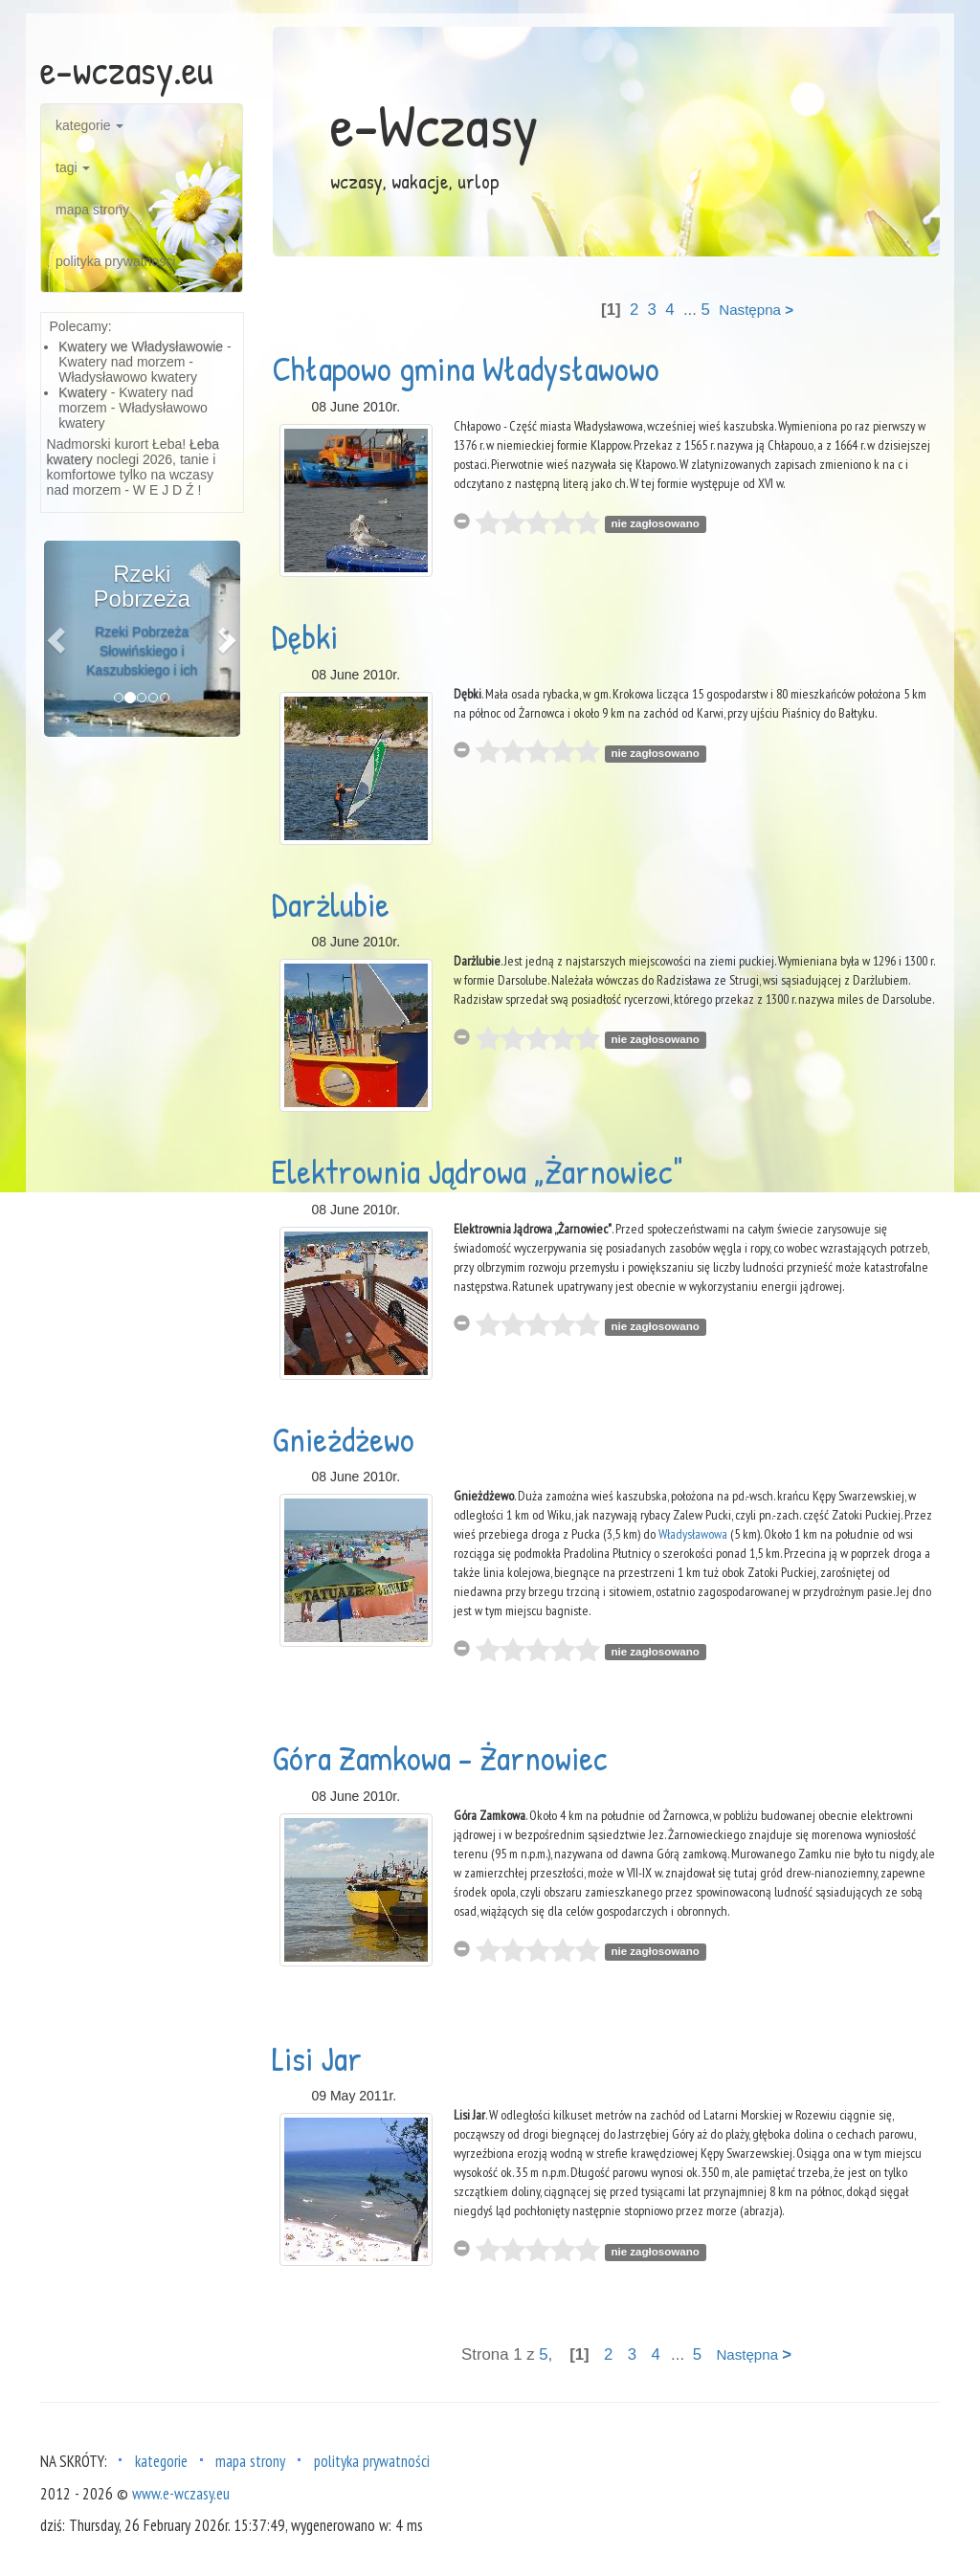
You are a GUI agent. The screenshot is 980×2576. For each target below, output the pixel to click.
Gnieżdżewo (343, 1438)
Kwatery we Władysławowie (140, 346)
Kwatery (82, 392)
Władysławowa (692, 1534)
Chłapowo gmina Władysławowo (465, 367)
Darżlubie (331, 903)
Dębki (305, 635)
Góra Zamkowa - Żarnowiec (440, 1757)
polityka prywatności (115, 261)
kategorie (89, 125)
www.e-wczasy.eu (181, 2493)
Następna (756, 309)
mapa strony (92, 209)
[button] (59, 639)
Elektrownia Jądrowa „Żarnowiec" (477, 1170)
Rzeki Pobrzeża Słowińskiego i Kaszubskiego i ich (141, 650)
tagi (73, 167)
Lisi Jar (317, 2057)
